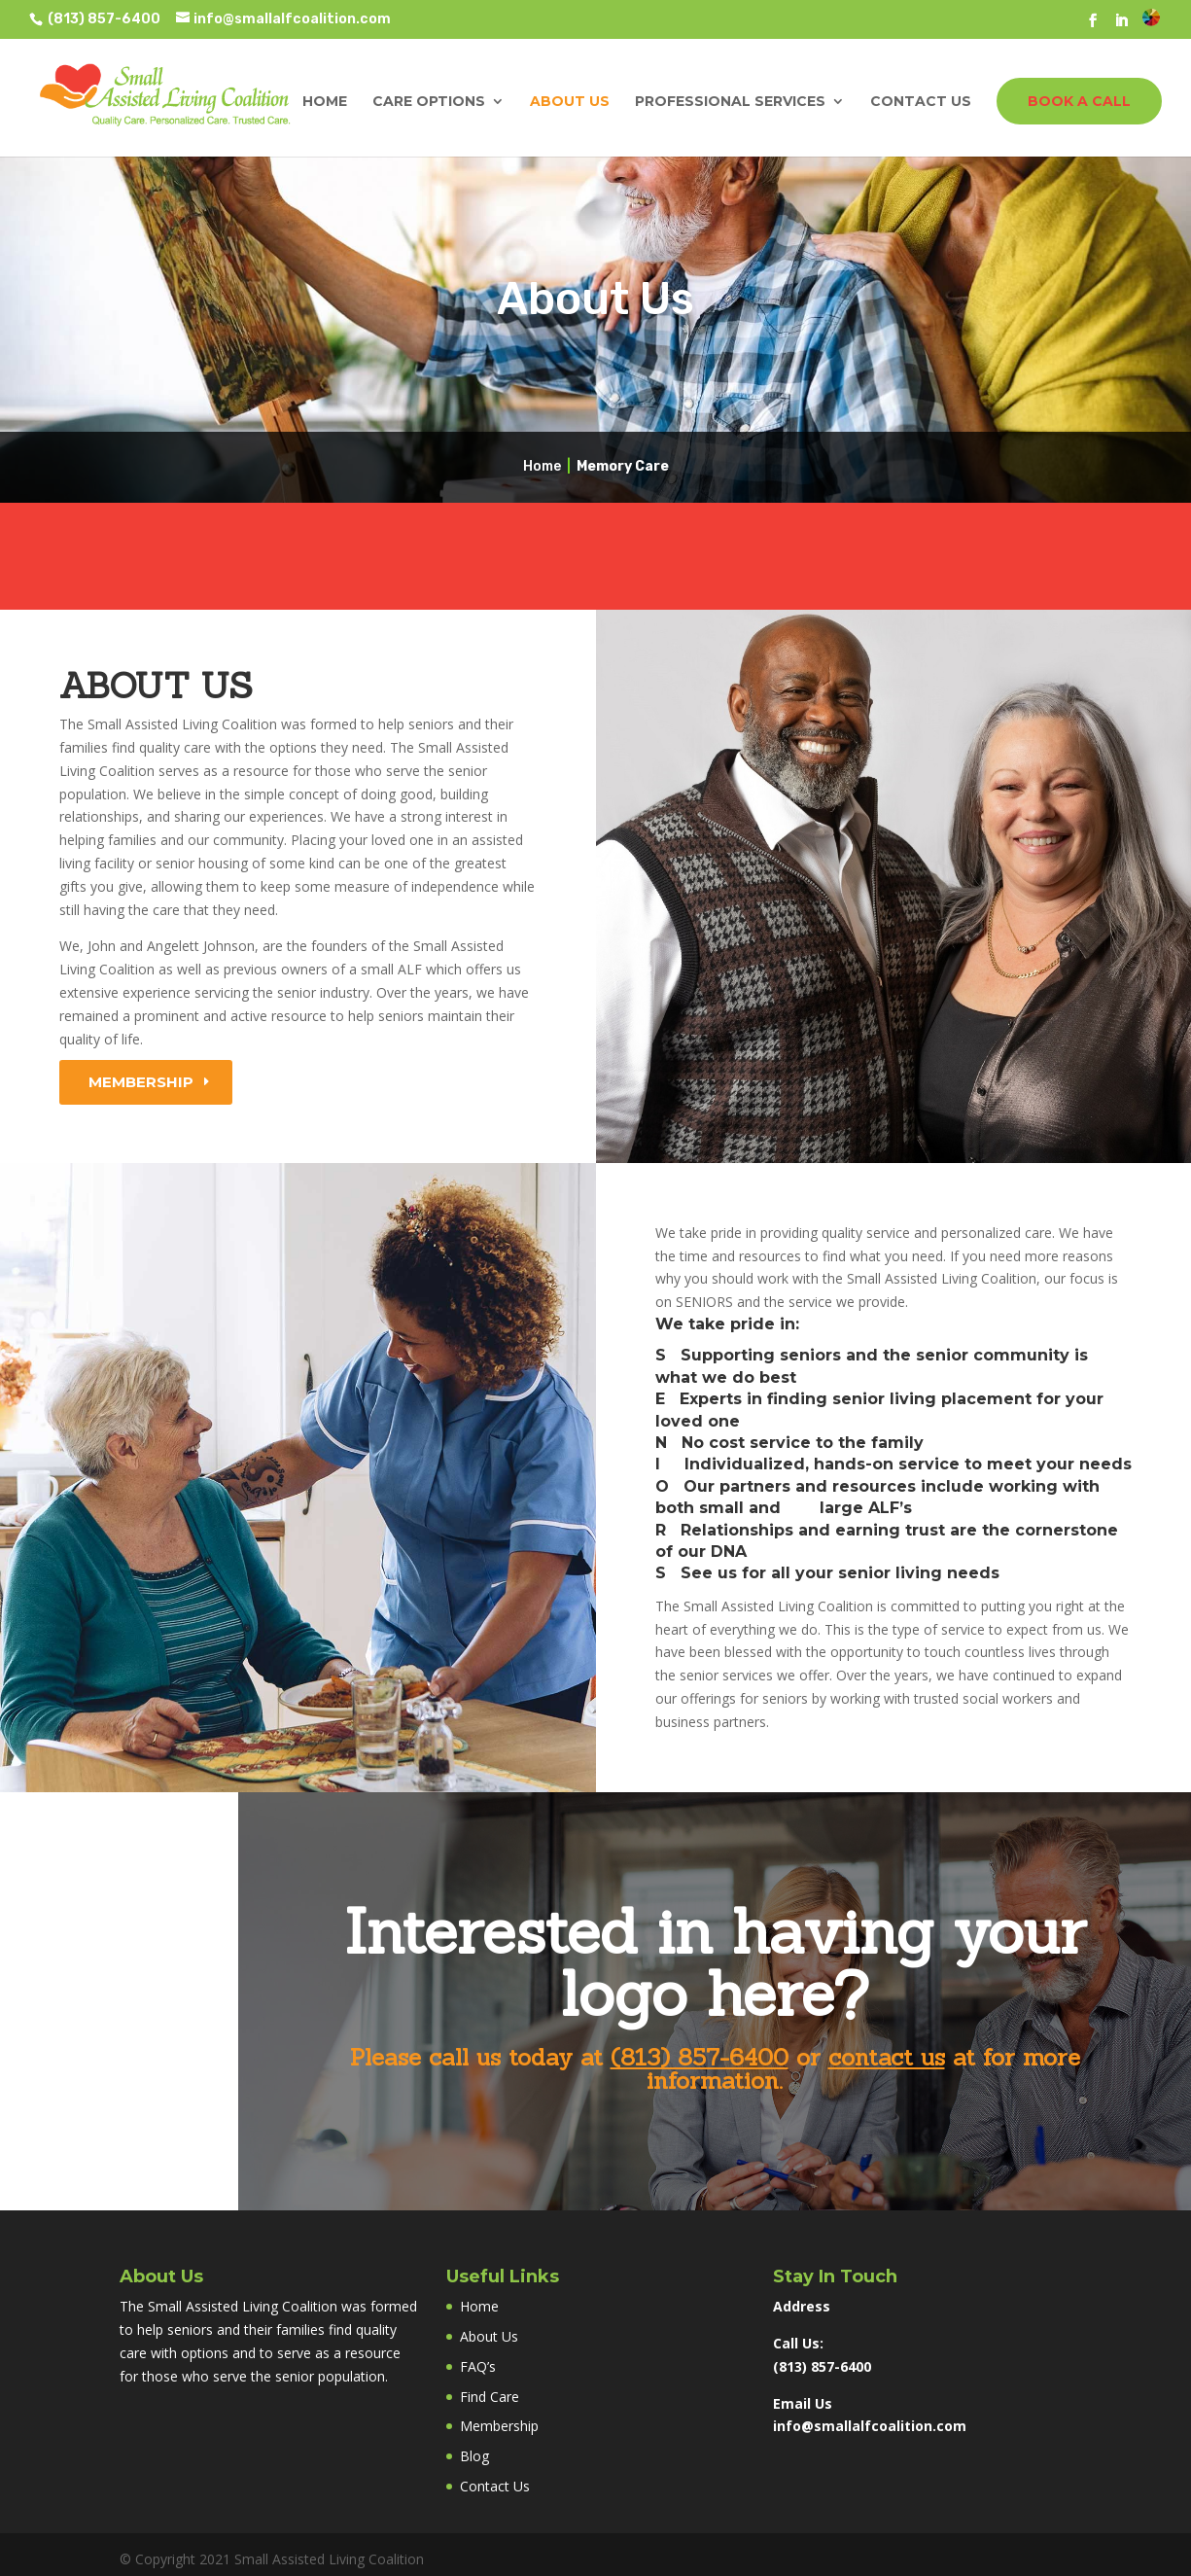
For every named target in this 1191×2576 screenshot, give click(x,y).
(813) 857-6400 (102, 19)
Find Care (489, 2396)
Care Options (428, 102)
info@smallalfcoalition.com (869, 2426)
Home (324, 102)
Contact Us (920, 102)
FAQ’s (478, 2366)
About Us (570, 102)
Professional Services (730, 102)
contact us (886, 2057)
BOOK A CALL (1079, 101)
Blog (474, 2456)
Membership (140, 1082)
